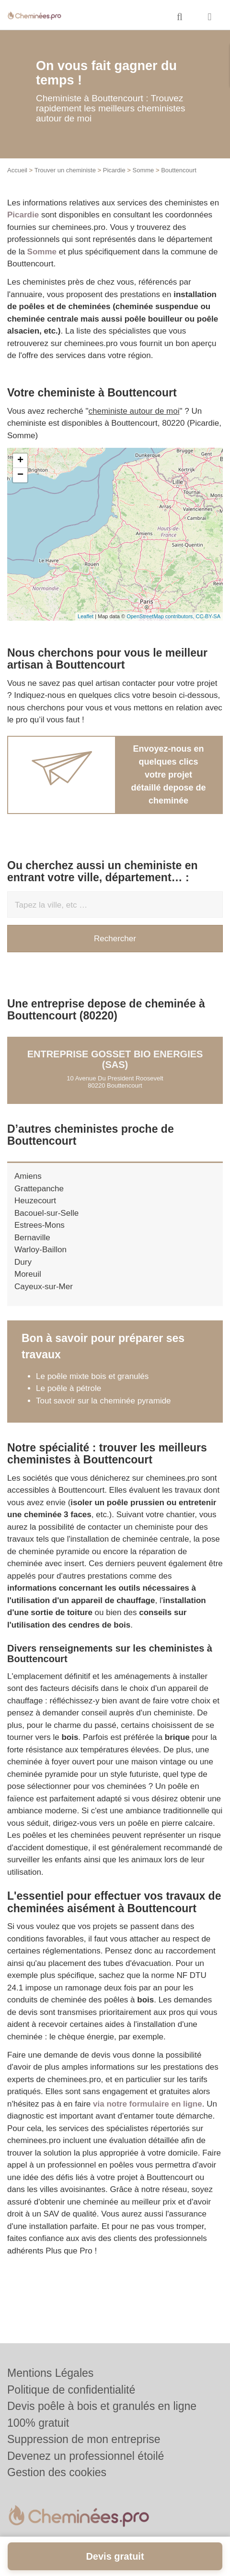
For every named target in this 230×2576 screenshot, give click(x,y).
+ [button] (20, 461)
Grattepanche (39, 1188)
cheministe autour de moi (134, 411)
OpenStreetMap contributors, (161, 616)
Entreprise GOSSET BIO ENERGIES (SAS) (115, 1059)
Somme (143, 170)
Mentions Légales (50, 2373)
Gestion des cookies (56, 2472)
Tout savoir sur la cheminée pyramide (103, 1400)
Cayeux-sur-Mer (43, 1286)
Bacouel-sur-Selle (46, 1213)
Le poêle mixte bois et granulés (92, 1376)
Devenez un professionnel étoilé (85, 2456)
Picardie (114, 170)
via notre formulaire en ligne (147, 2104)
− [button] (20, 475)
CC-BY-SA (208, 616)
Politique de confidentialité (71, 2390)
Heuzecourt (35, 1200)
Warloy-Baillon (40, 1249)
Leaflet (85, 616)
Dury (23, 1262)
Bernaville (32, 1237)
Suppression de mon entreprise (84, 2439)
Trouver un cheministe (65, 170)
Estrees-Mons (39, 1225)
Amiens (28, 1176)
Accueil (17, 170)
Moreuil (27, 1274)
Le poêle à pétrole (68, 1388)
